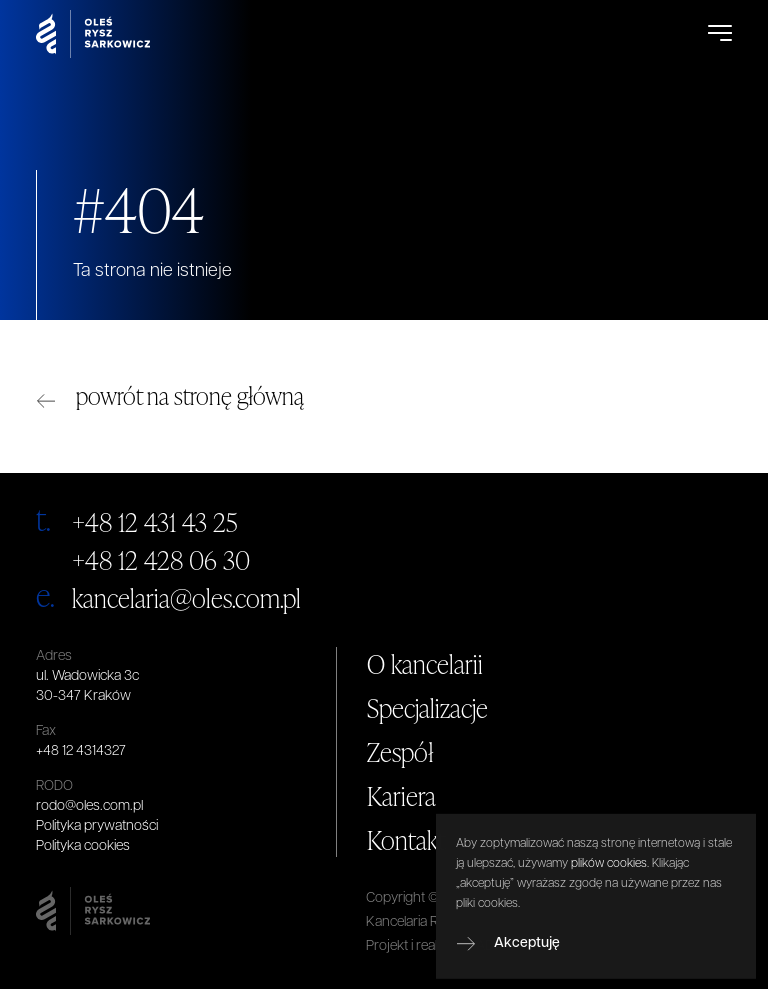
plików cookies (609, 892)
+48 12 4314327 (81, 751)
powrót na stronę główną (190, 395)
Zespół (400, 752)
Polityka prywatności (97, 826)
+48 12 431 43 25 (155, 522)
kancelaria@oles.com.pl (186, 598)
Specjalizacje (427, 708)
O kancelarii (425, 664)
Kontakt (406, 840)
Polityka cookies (83, 846)
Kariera (401, 796)
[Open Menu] (720, 34)
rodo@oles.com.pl (89, 806)
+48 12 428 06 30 (161, 560)
